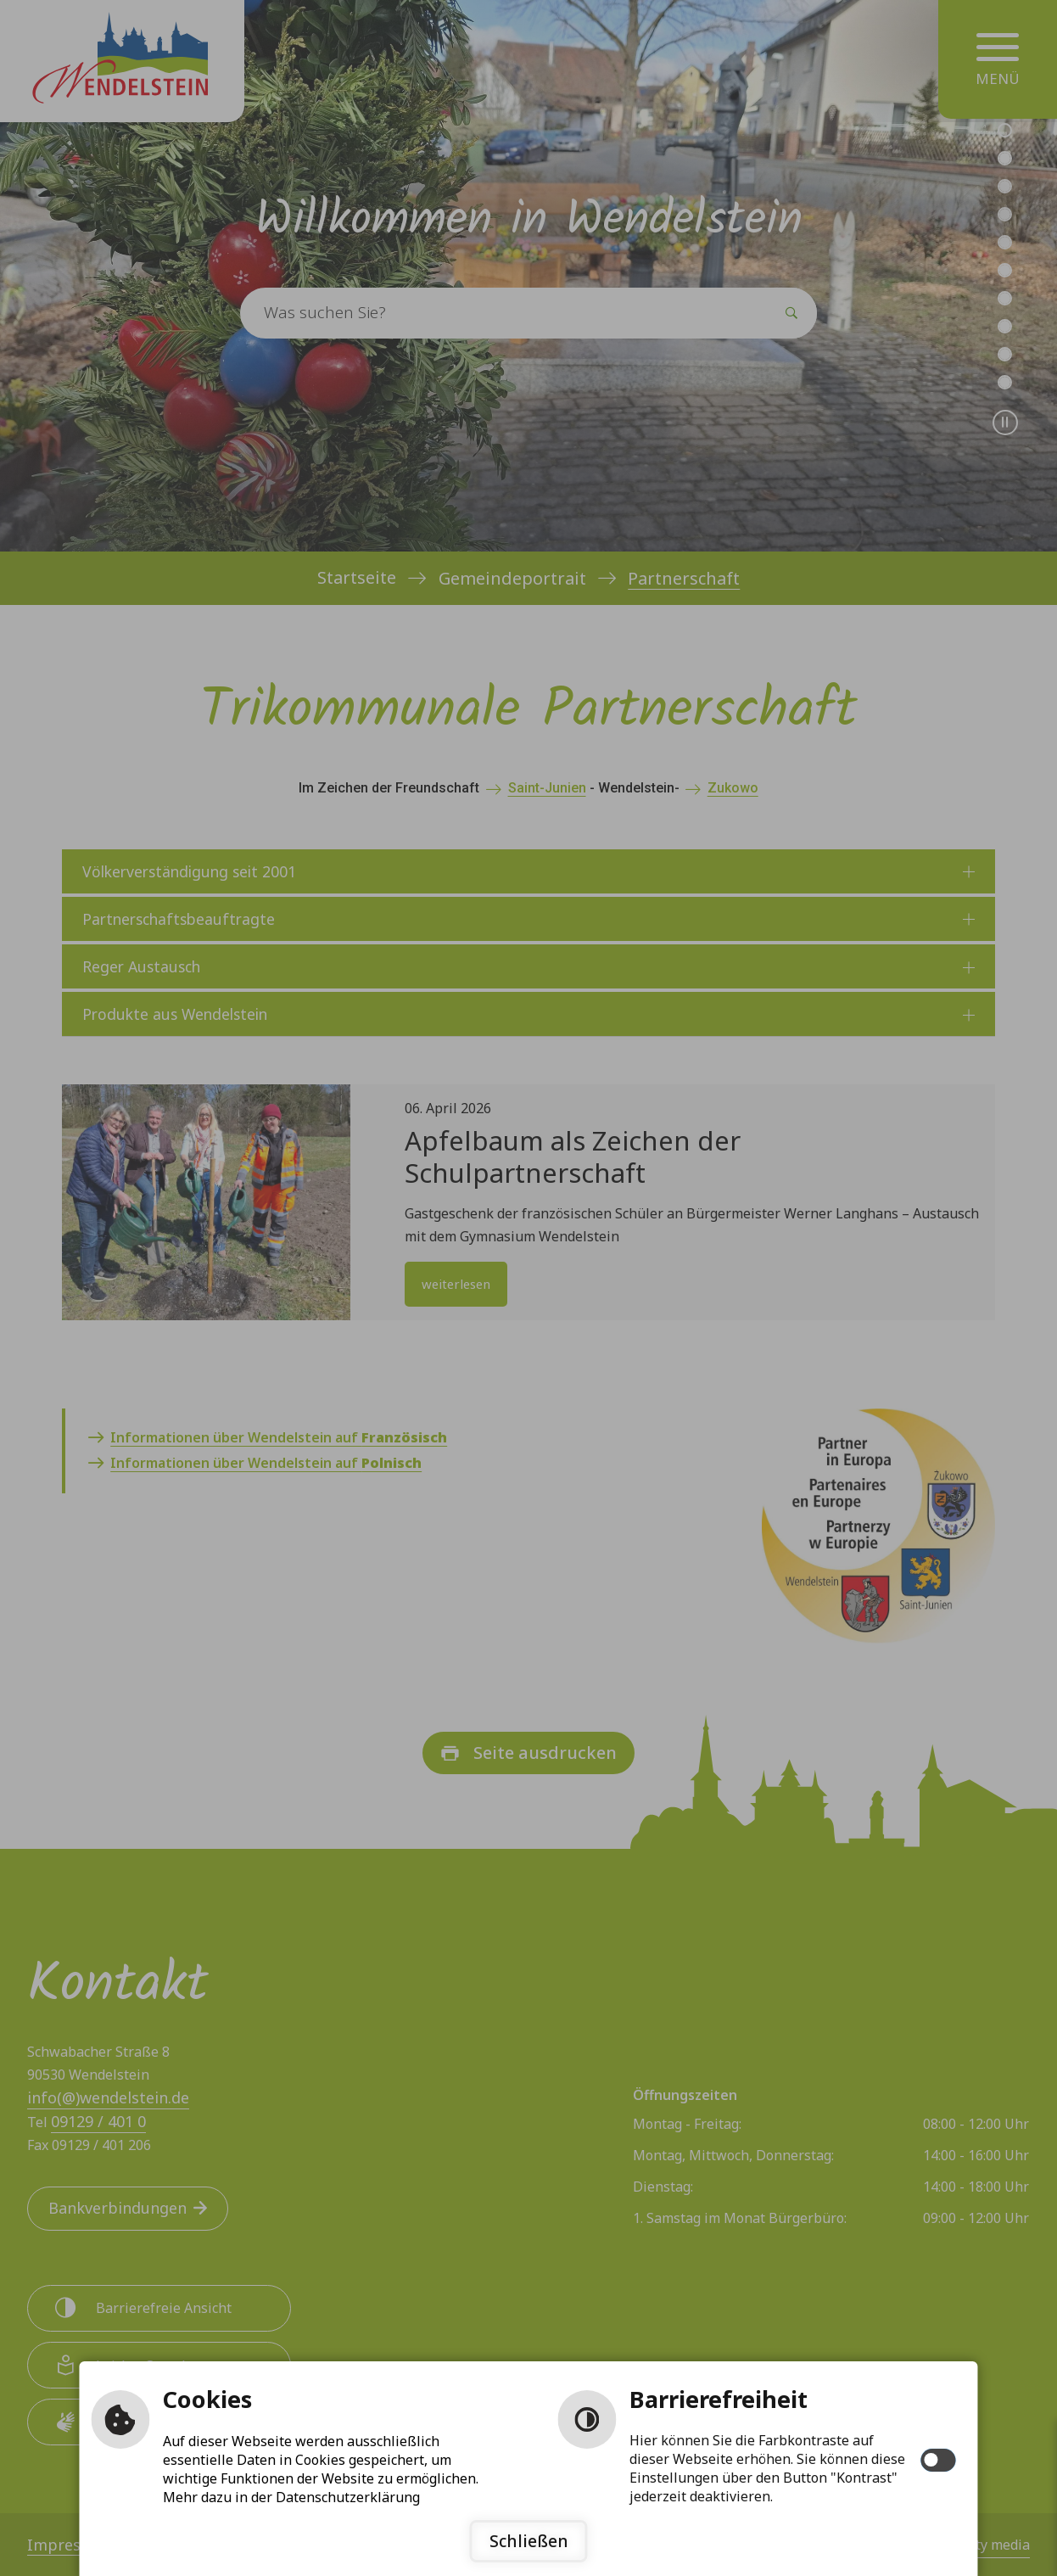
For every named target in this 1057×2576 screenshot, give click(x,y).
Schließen (528, 2540)
